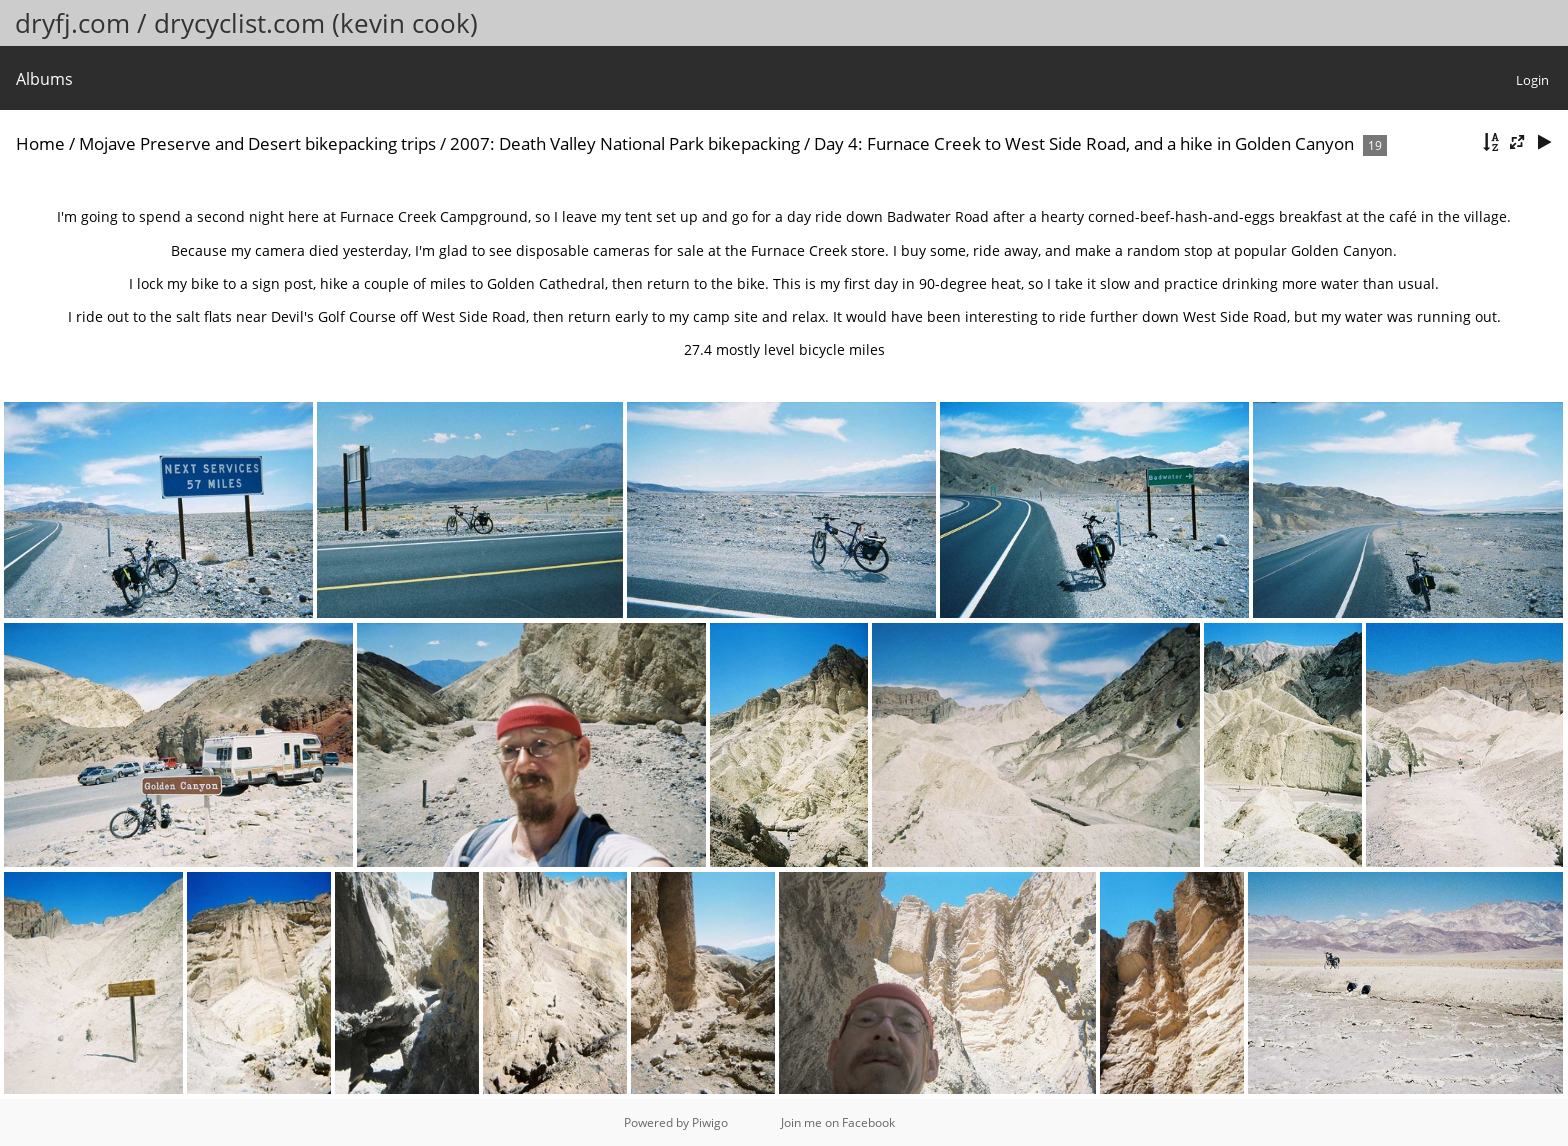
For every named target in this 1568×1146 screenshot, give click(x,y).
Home (40, 143)
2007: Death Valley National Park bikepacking (625, 143)
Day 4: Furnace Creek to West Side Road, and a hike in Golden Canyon (1084, 143)
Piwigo (710, 1122)
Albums (44, 79)
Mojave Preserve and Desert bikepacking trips (257, 143)
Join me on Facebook (838, 1122)
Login (1532, 80)
